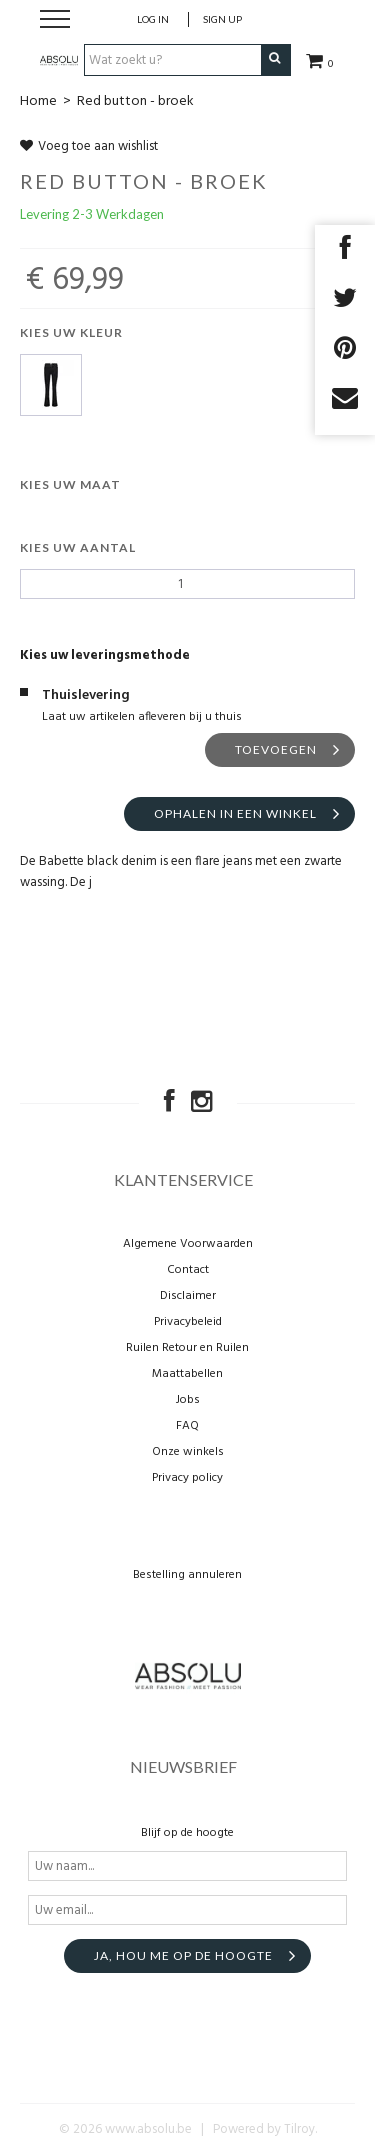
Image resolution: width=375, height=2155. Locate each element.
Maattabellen (187, 1374)
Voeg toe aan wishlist (89, 146)
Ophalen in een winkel (235, 813)
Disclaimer (188, 1296)
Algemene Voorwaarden (188, 1244)
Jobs (188, 1400)
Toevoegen (276, 749)
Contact (188, 1270)
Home (38, 101)
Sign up (222, 19)
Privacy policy (187, 1478)
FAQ (187, 1426)
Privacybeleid (188, 1322)
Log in (153, 19)
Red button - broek (135, 101)
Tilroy (299, 2129)
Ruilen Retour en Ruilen (187, 1348)
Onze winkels (188, 1452)
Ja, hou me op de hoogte (183, 1955)
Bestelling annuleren (187, 1575)
